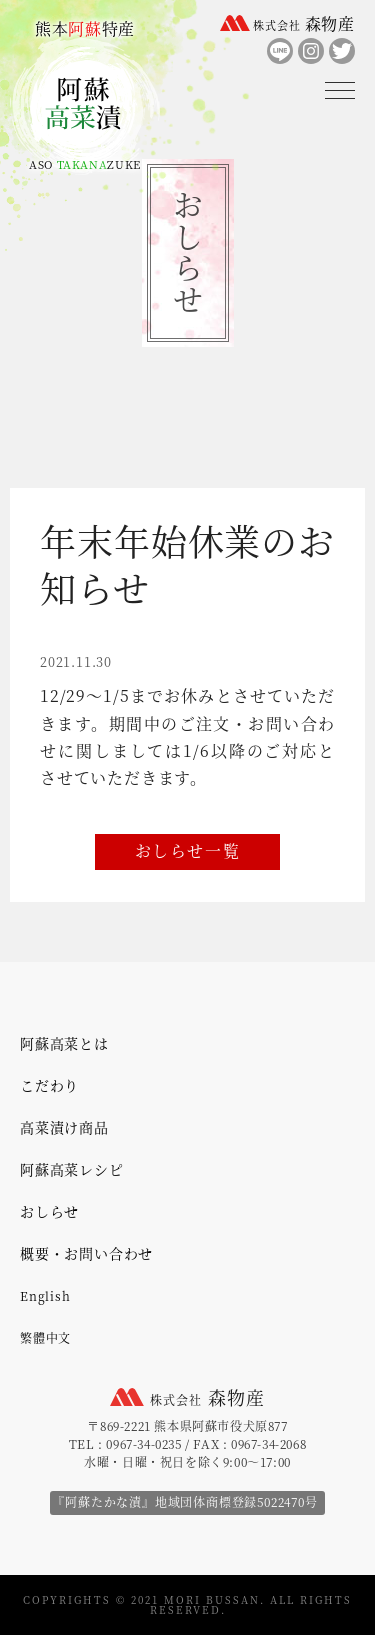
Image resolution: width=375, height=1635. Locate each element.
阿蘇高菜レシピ (72, 1169)
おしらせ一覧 (188, 850)
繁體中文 (45, 1337)
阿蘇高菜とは (64, 1043)
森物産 (304, 24)
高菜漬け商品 (64, 1127)
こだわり (49, 1085)
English (45, 1295)
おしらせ (49, 1211)
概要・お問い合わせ (86, 1253)
